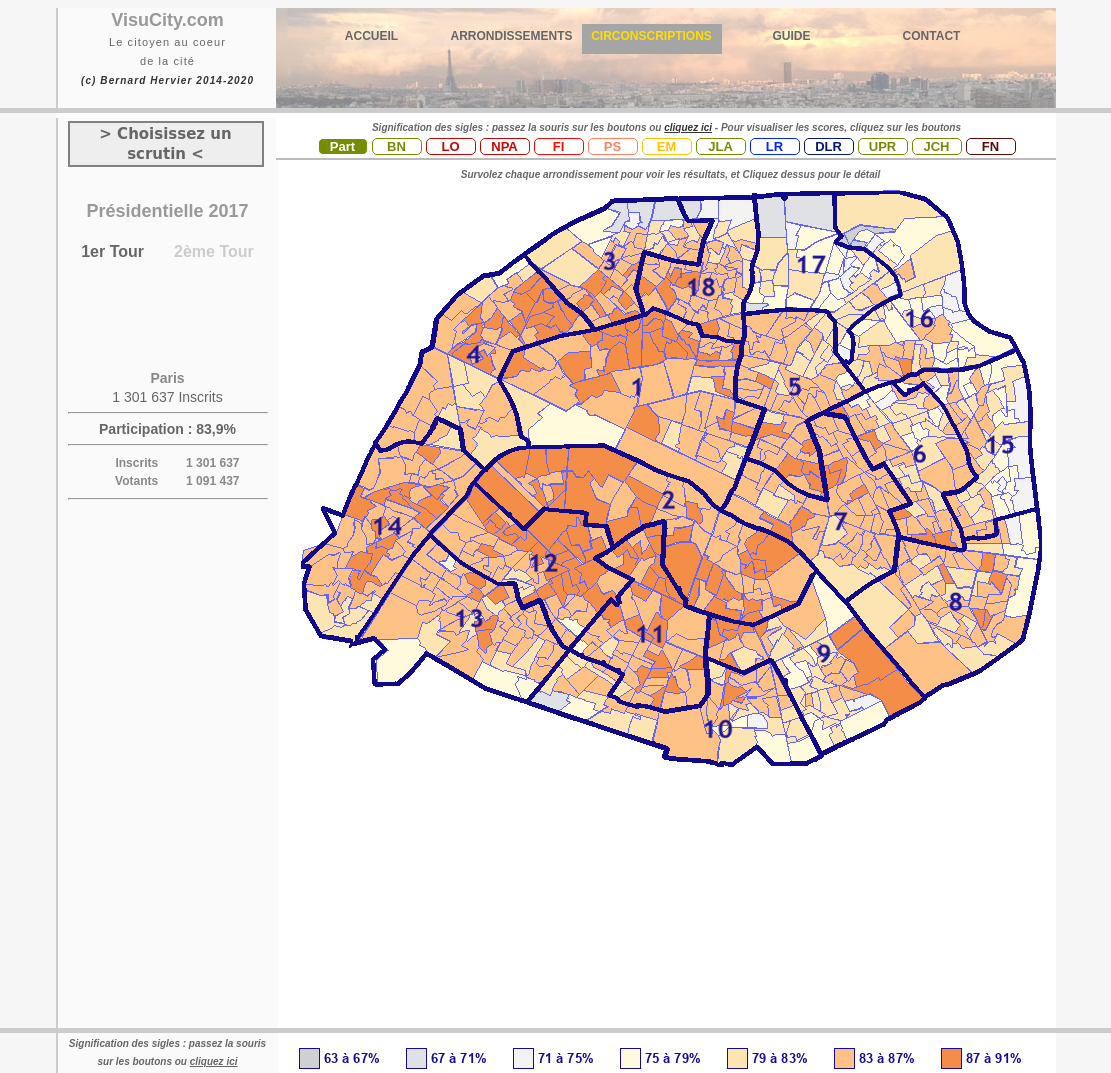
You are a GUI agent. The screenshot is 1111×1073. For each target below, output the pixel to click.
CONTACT (932, 36)
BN (396, 146)
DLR (828, 146)
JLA (720, 146)
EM (667, 146)
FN (990, 146)
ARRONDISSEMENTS (511, 36)
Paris (167, 378)
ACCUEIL (371, 36)
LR (774, 146)
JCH (936, 146)
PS (612, 146)
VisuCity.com (167, 20)
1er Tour (112, 251)
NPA (504, 146)
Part (342, 146)
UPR (882, 146)
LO (450, 146)
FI (559, 146)
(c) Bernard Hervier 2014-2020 (167, 80)
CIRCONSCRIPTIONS (651, 36)
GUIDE (791, 36)
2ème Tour (214, 251)
